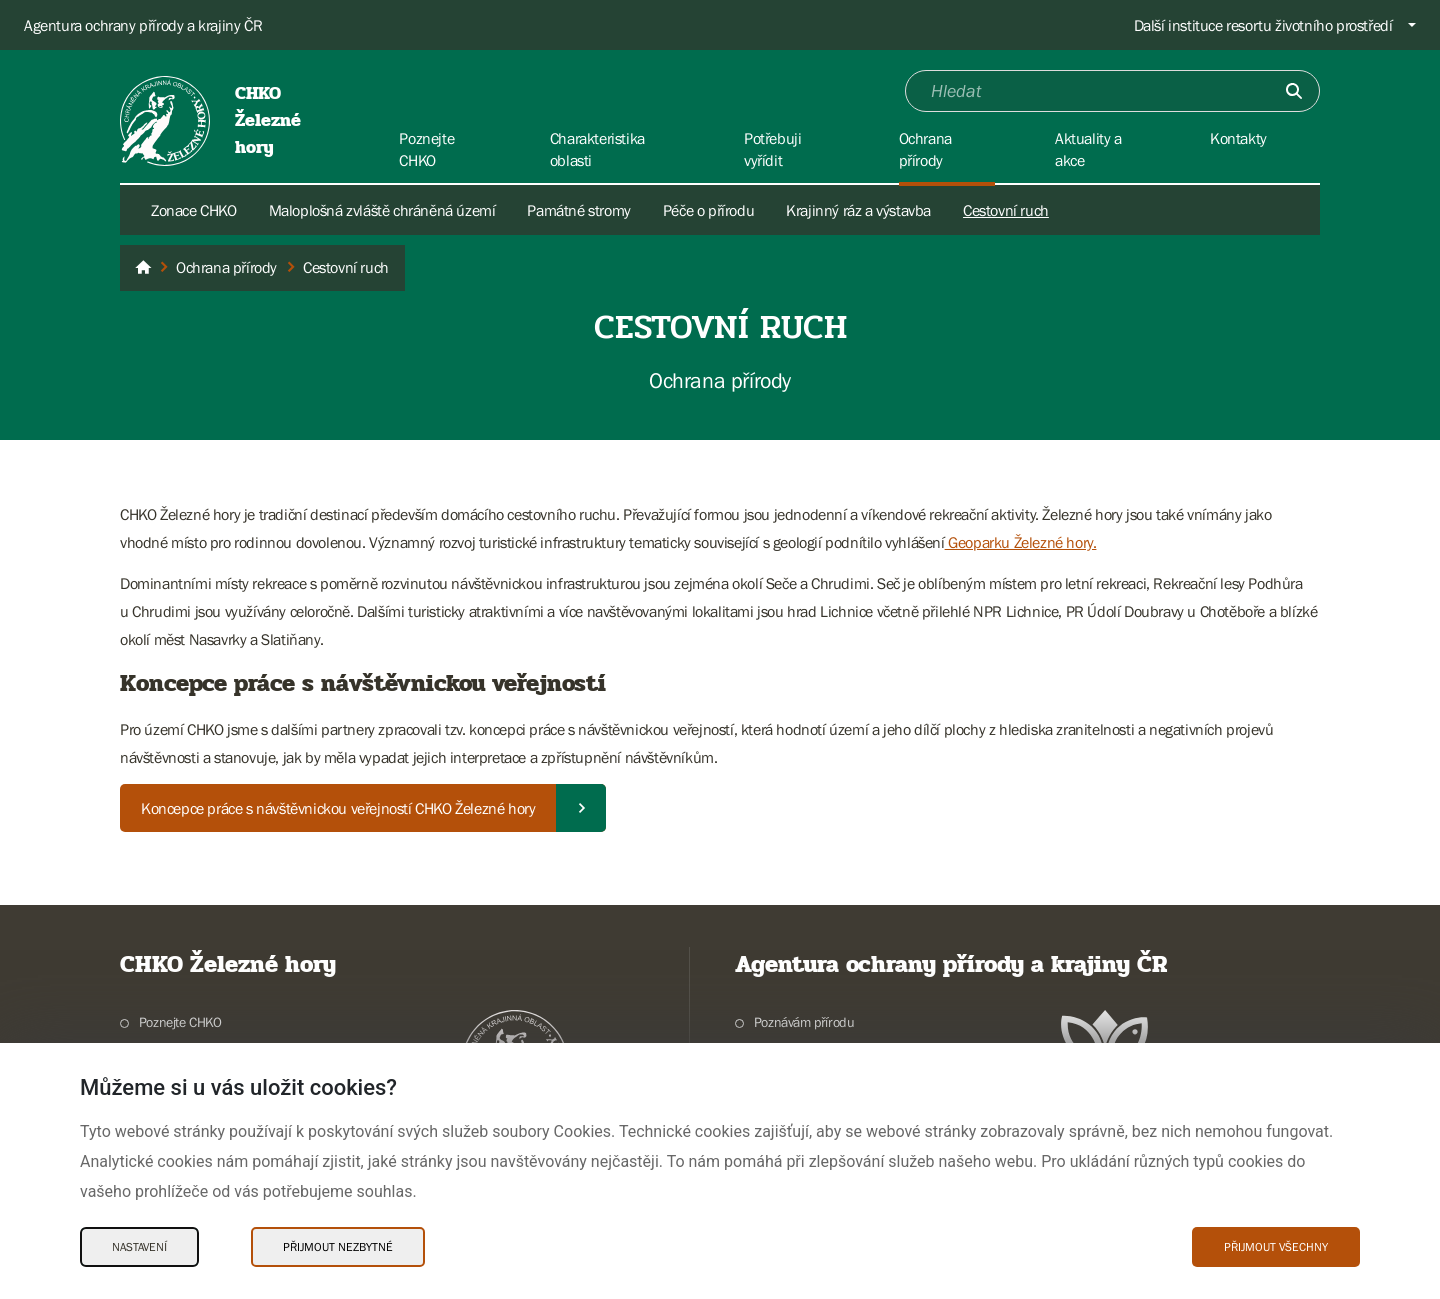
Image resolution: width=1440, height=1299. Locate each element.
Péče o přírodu (708, 210)
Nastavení (139, 1247)
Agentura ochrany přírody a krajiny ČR (143, 25)
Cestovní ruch (1006, 210)
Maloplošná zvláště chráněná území (382, 210)
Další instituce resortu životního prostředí (1263, 25)
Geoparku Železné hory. (1021, 542)
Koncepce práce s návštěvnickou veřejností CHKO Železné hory (338, 808)
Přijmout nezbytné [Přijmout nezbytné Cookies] (338, 1247)
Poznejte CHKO (180, 1022)
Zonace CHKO (194, 210)
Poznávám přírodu (804, 1022)
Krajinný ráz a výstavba (858, 210)
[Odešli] (1294, 91)
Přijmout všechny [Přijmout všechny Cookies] (1276, 1247)
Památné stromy (578, 210)
